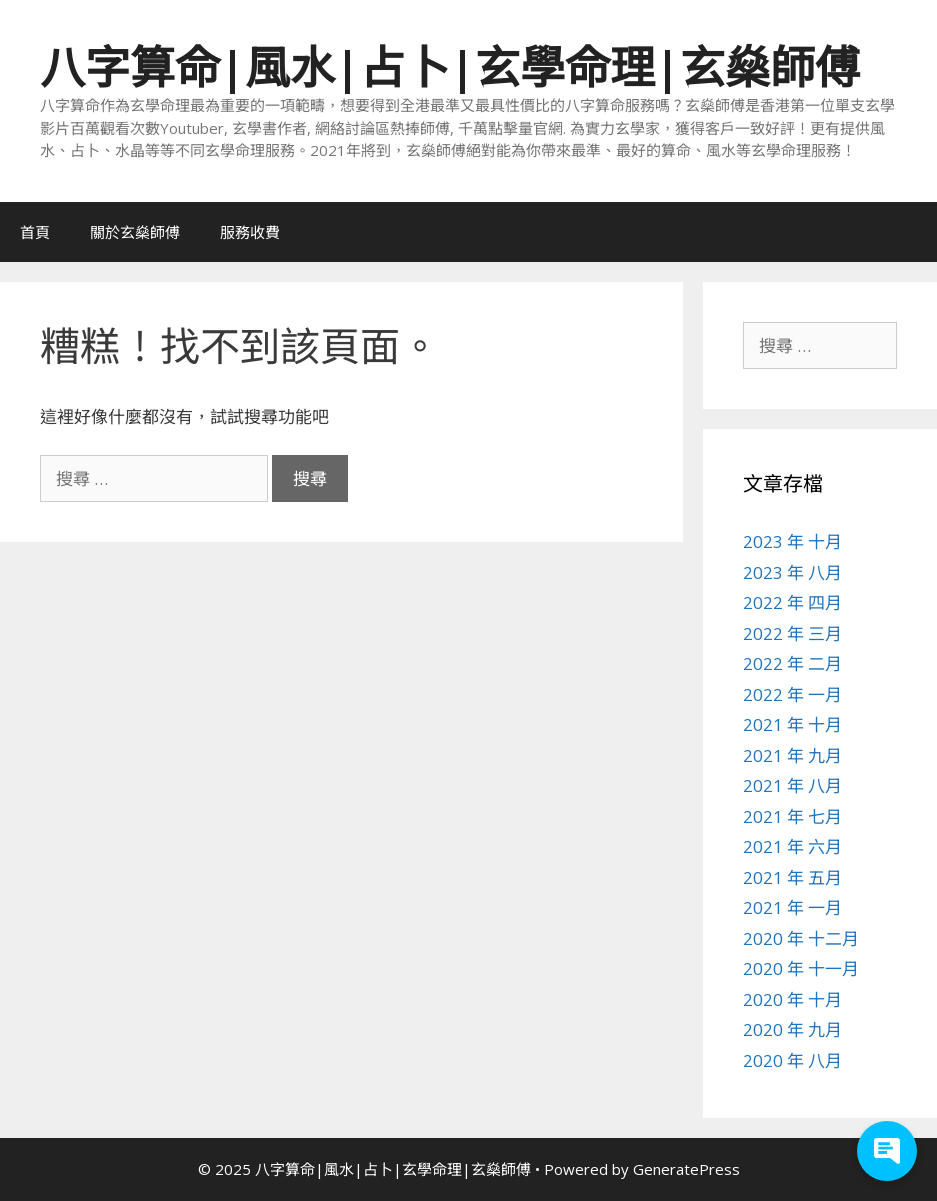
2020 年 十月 (792, 999)
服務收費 (250, 232)
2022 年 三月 (792, 633)
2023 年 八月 (792, 572)
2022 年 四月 (792, 602)
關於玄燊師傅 (135, 232)
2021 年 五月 (792, 877)
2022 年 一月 (792, 694)
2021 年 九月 (792, 755)
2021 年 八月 (792, 785)
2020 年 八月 (792, 1060)
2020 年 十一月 (801, 968)
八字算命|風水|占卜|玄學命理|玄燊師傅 (450, 66)
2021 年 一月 (792, 907)
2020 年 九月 (792, 1029)
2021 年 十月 (792, 724)
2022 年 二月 (792, 663)
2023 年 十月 (792, 541)
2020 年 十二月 (801, 938)
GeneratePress (686, 1169)
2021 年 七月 (792, 816)
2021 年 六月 (792, 846)
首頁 (35, 232)
